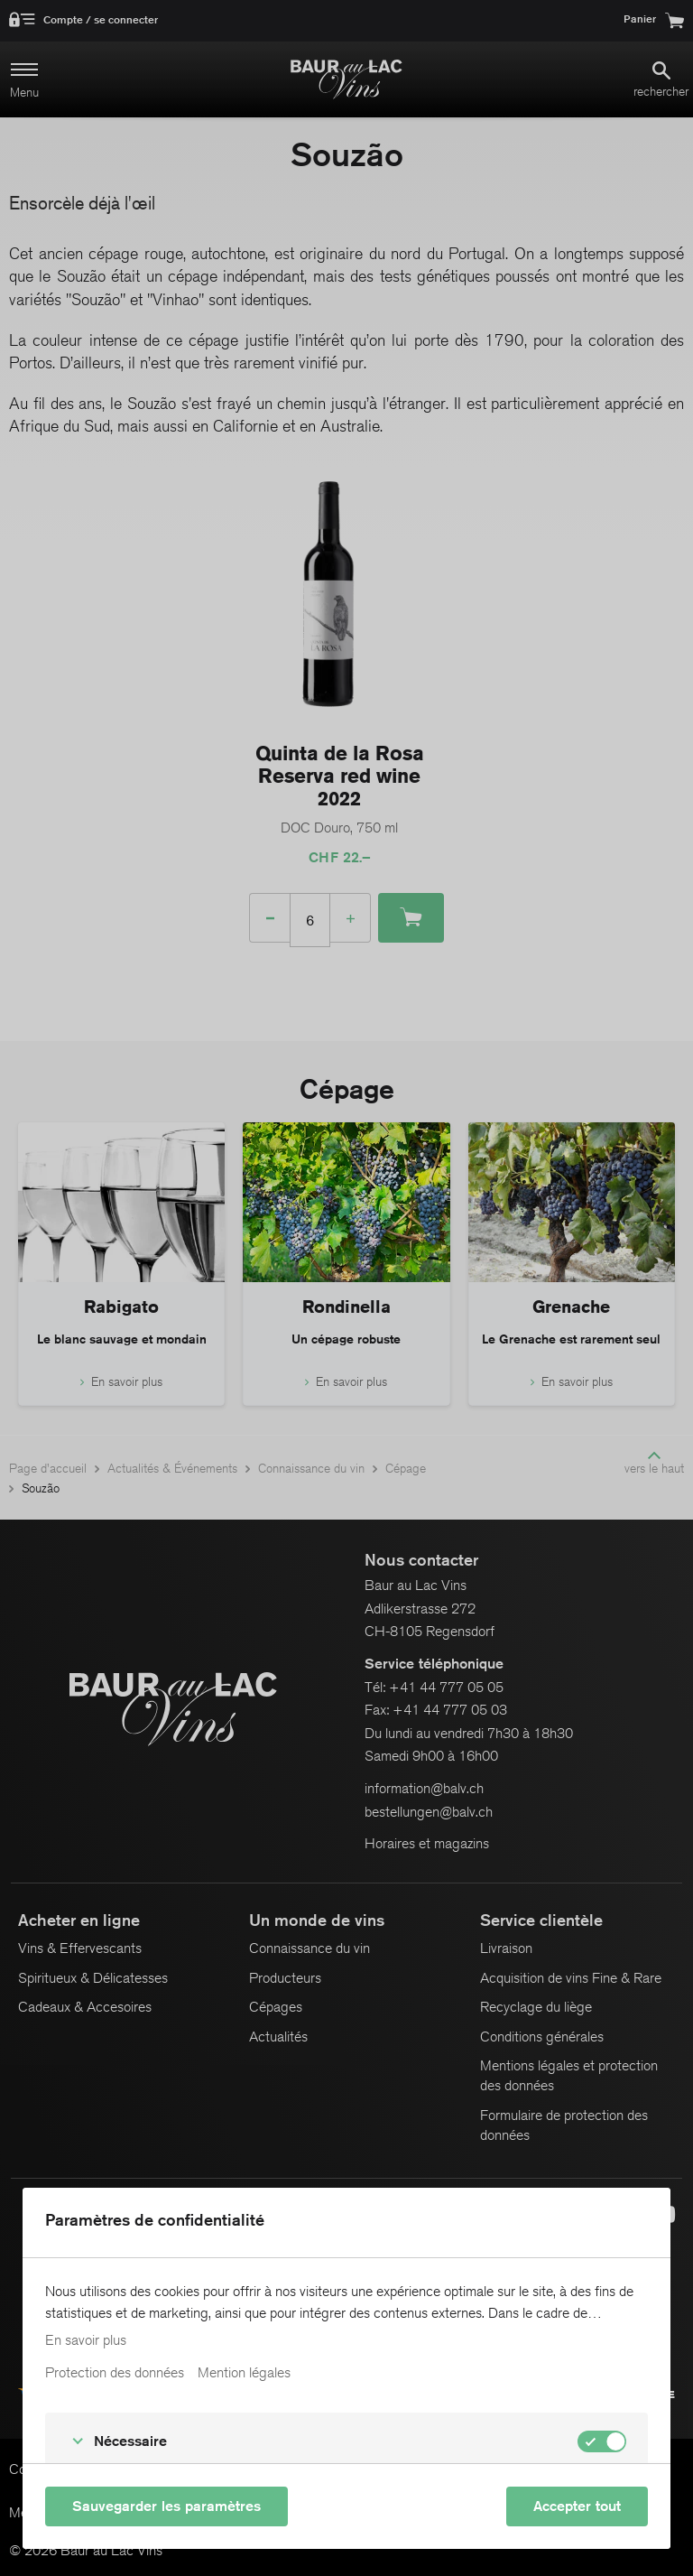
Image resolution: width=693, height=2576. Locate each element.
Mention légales (244, 2373)
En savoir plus (85, 2340)
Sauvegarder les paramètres (166, 2506)
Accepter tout (577, 2506)
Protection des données (114, 2373)
